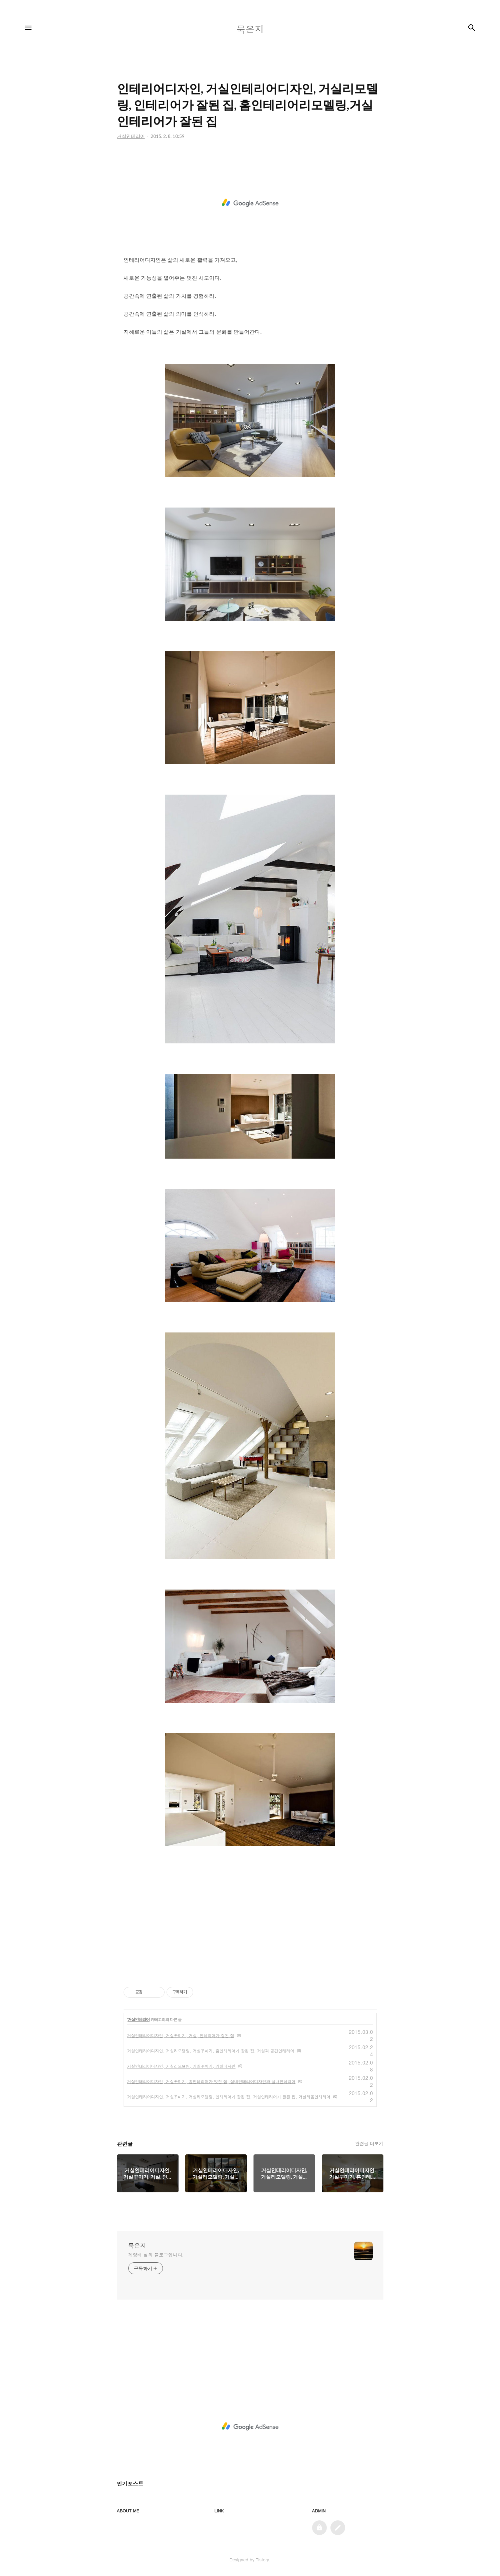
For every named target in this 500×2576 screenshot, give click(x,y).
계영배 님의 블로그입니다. (156, 2254)
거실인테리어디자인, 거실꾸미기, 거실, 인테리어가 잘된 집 (181, 2035)
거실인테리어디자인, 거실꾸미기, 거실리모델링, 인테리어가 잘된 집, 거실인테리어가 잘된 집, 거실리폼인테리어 (229, 2096)
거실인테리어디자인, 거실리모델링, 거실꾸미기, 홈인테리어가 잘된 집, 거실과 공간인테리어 (210, 2050)
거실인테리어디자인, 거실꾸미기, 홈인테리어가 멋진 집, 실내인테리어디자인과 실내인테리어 (211, 2081)
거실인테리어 (139, 2019)
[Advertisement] (250, 202)
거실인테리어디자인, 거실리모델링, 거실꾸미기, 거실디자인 (181, 2066)
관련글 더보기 (369, 2143)
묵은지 (137, 2246)
